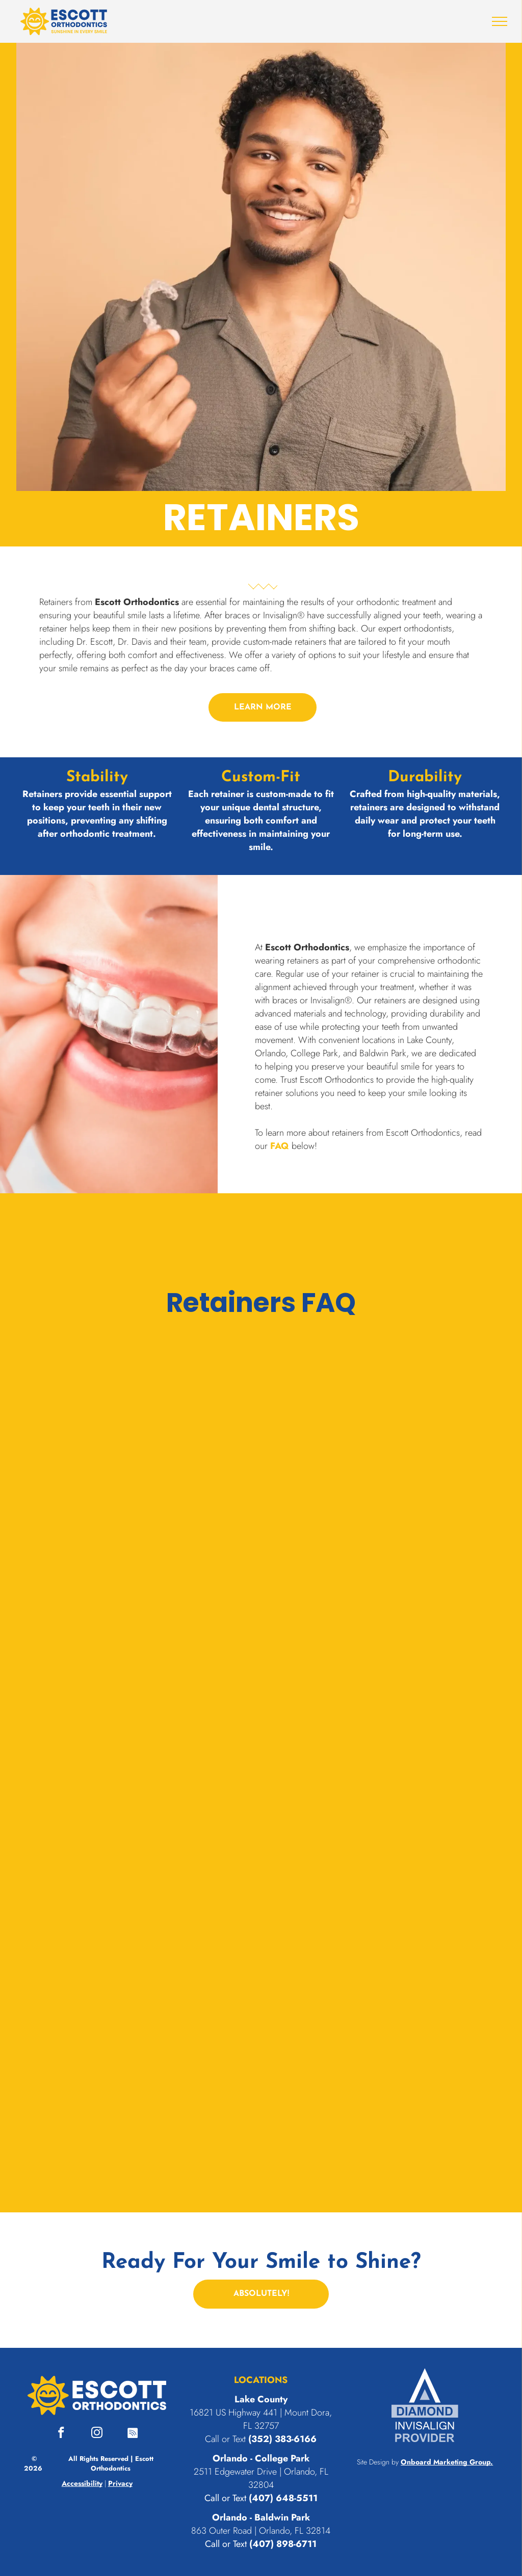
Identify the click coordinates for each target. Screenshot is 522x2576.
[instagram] (97, 2434)
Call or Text (225, 2498)
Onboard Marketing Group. (447, 2462)
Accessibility (82, 2483)
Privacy (120, 2483)
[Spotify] (132, 2434)
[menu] (499, 21)
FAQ (279, 1146)
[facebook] (61, 2434)
